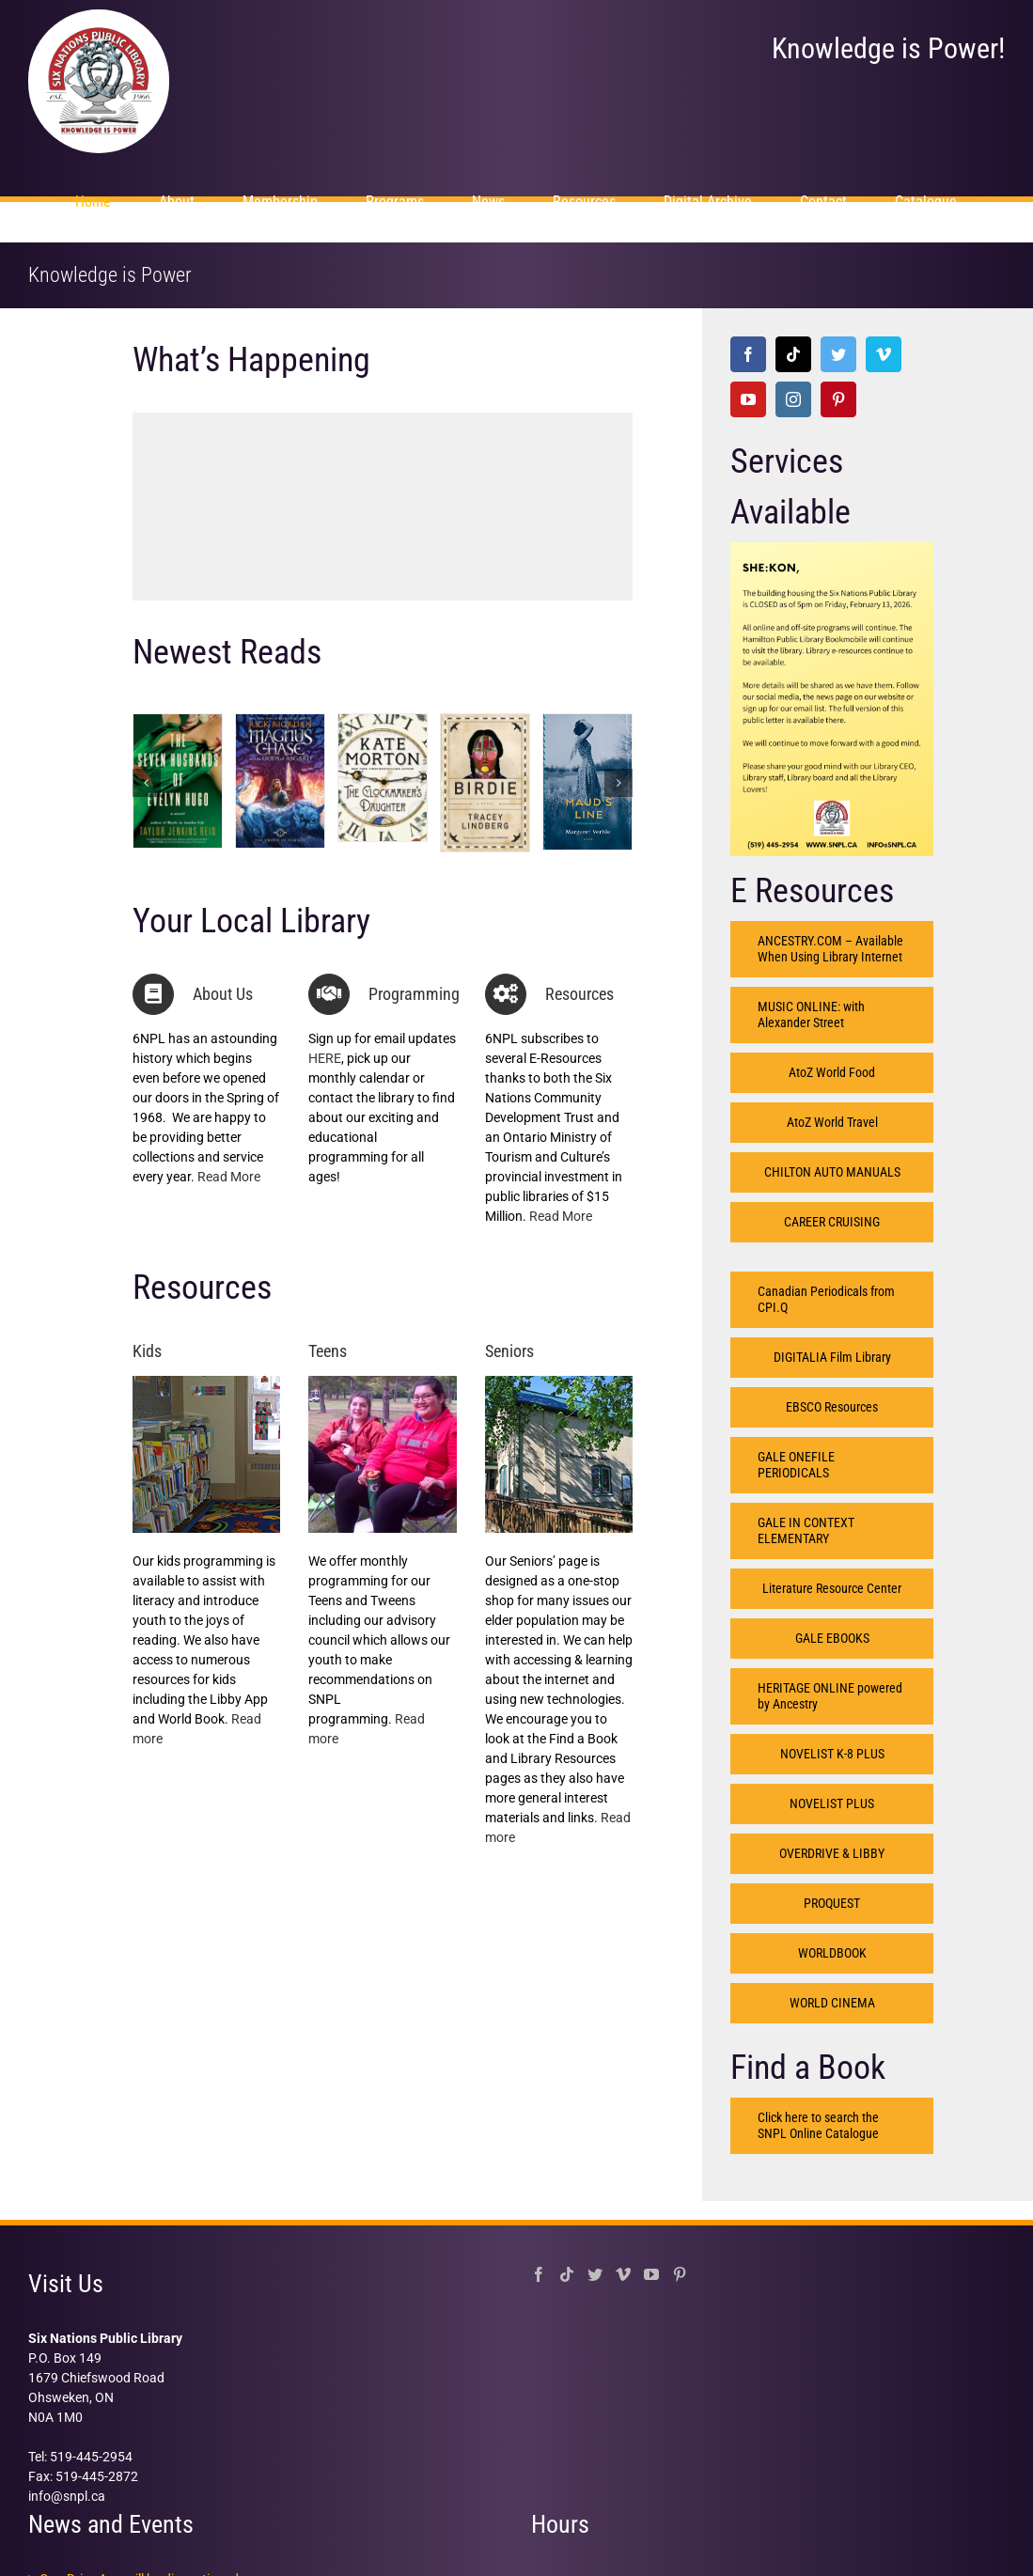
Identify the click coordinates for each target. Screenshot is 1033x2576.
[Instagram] (793, 399)
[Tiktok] (793, 354)
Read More (228, 1176)
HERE (324, 1058)
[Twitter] (838, 354)
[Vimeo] (883, 354)
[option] (383, 496)
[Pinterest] (838, 399)
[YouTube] (748, 399)
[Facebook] (748, 354)
